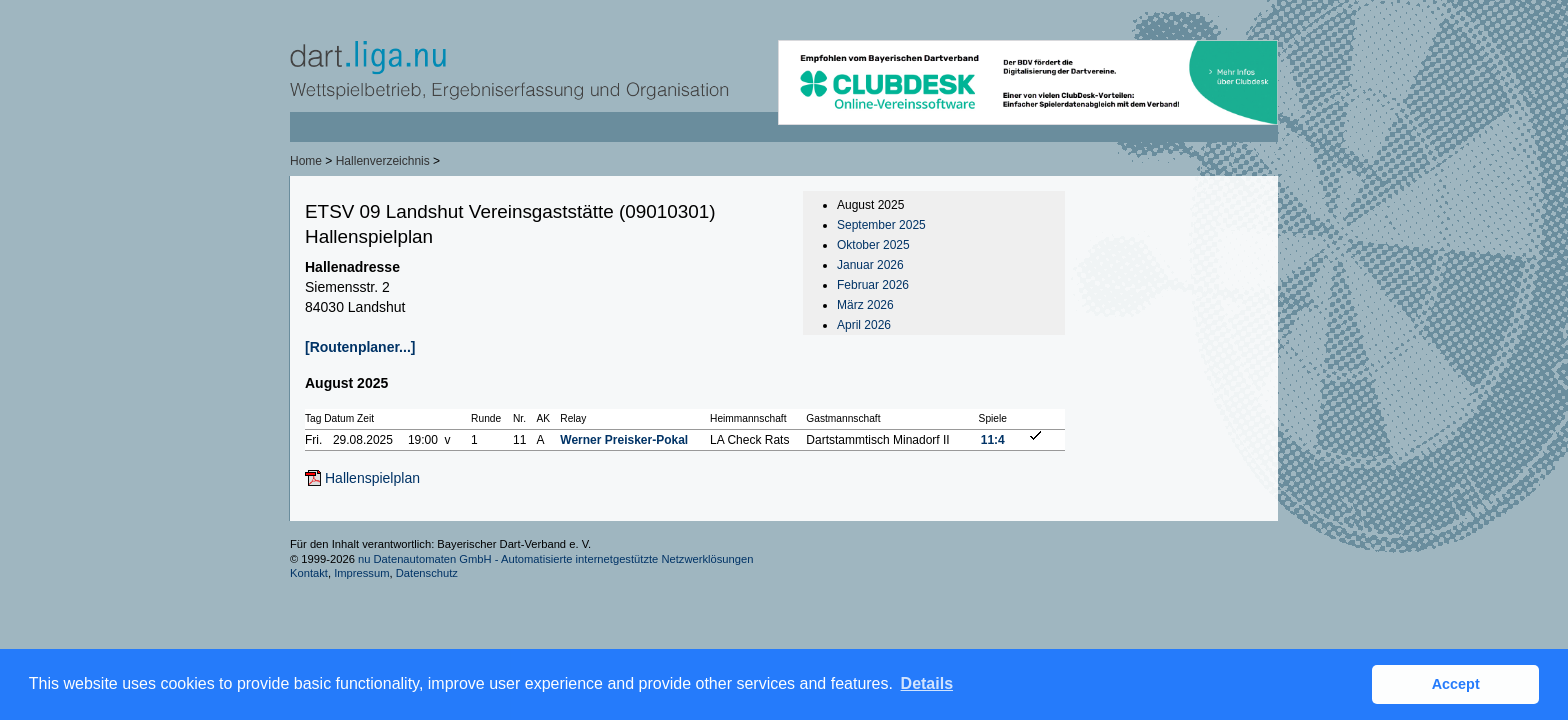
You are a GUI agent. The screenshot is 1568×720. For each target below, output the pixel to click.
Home (306, 161)
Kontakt (309, 573)
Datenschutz (427, 573)
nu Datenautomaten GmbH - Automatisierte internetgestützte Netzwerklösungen (556, 559)
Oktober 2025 (873, 245)
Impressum (361, 573)
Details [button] (927, 683)
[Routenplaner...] (360, 347)
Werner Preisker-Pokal (624, 440)
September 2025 (881, 225)
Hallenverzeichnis (383, 161)
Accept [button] (1456, 684)
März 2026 (865, 305)
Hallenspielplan (372, 478)
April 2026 (864, 325)
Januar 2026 (870, 265)
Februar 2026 (873, 285)
